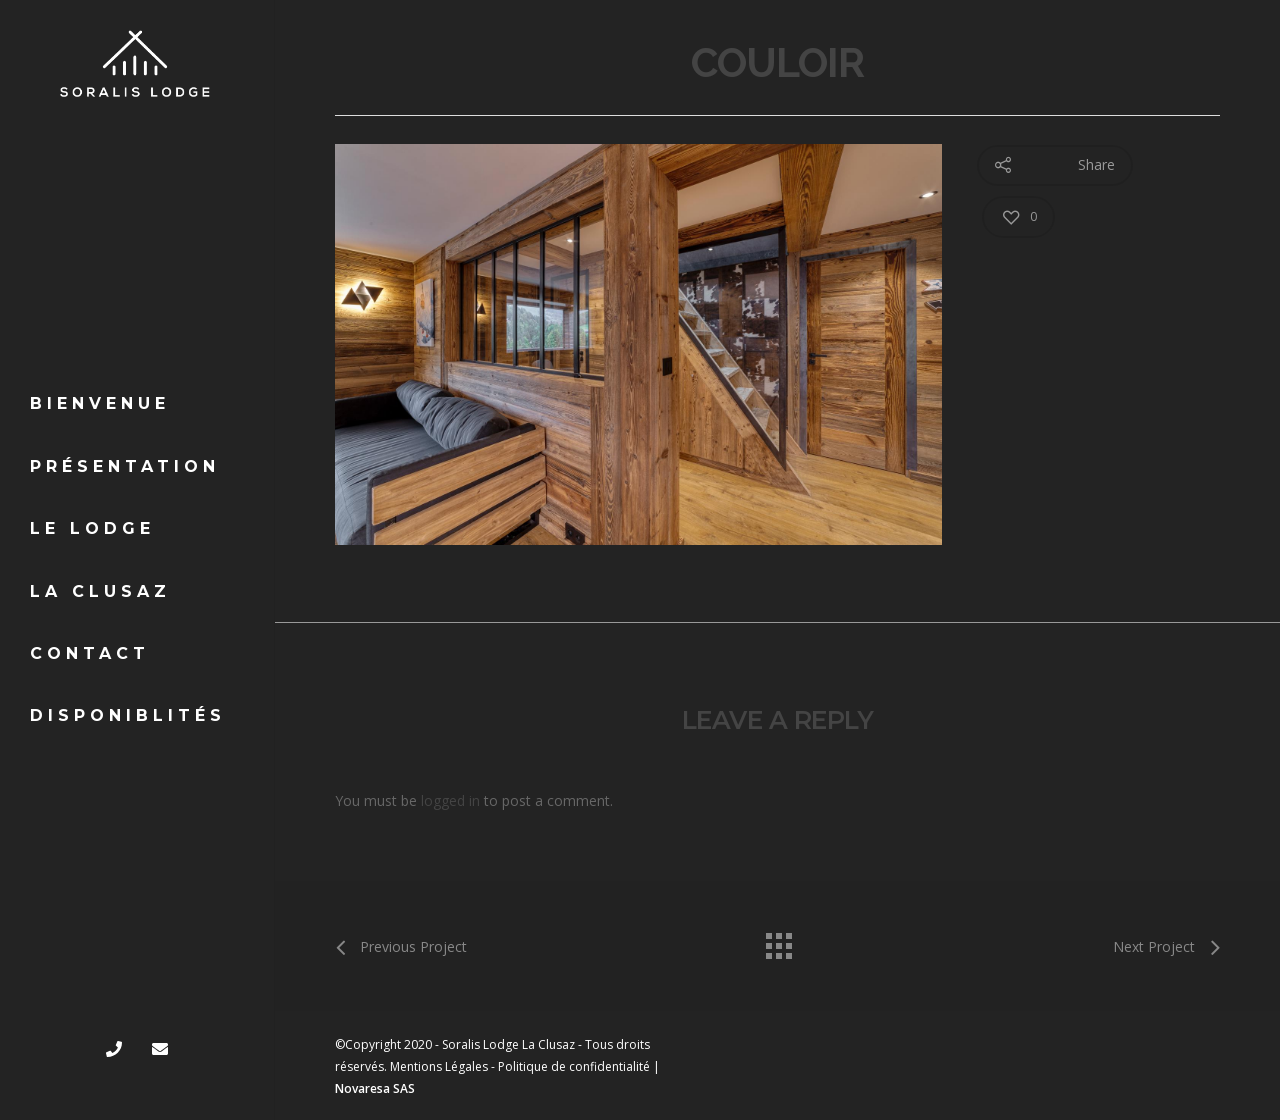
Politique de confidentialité (574, 1066)
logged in (450, 800)
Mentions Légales (439, 1066)
